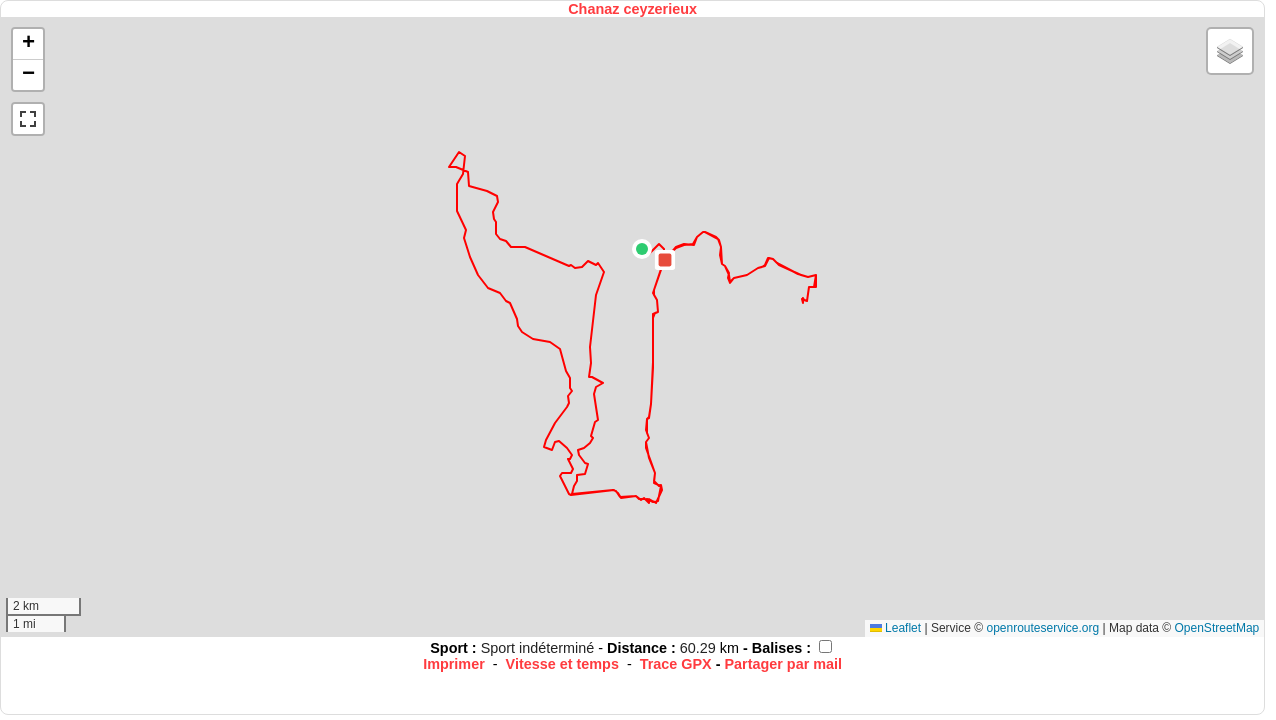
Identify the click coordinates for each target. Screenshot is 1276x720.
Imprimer (454, 664)
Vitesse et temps (562, 664)
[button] (642, 249)
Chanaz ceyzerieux (632, 9)
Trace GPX (676, 664)
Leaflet (895, 628)
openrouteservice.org (1042, 628)
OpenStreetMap (1217, 628)
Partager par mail (783, 664)
